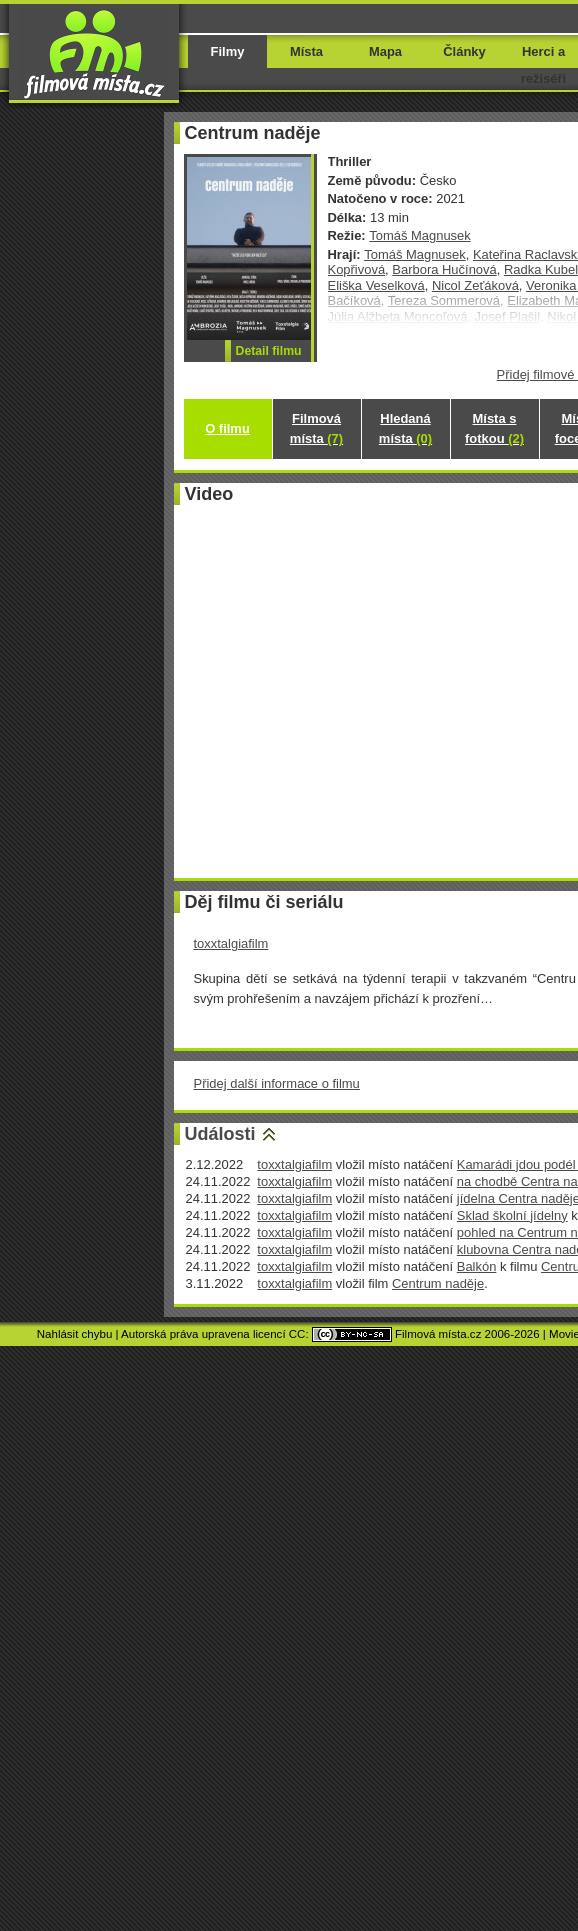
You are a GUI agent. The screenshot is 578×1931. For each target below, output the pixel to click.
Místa (306, 51)
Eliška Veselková (376, 285)
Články (464, 51)
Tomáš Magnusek (420, 235)
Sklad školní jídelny (512, 1215)
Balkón (477, 1266)
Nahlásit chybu (75, 1334)
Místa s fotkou (494, 428)
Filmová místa (316, 428)
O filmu (227, 428)
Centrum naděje (438, 1283)
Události (220, 1134)
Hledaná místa (405, 428)
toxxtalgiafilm (231, 943)
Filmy (228, 51)
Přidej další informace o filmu (277, 1083)
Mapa (385, 51)
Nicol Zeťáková (475, 285)
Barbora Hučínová (444, 269)
